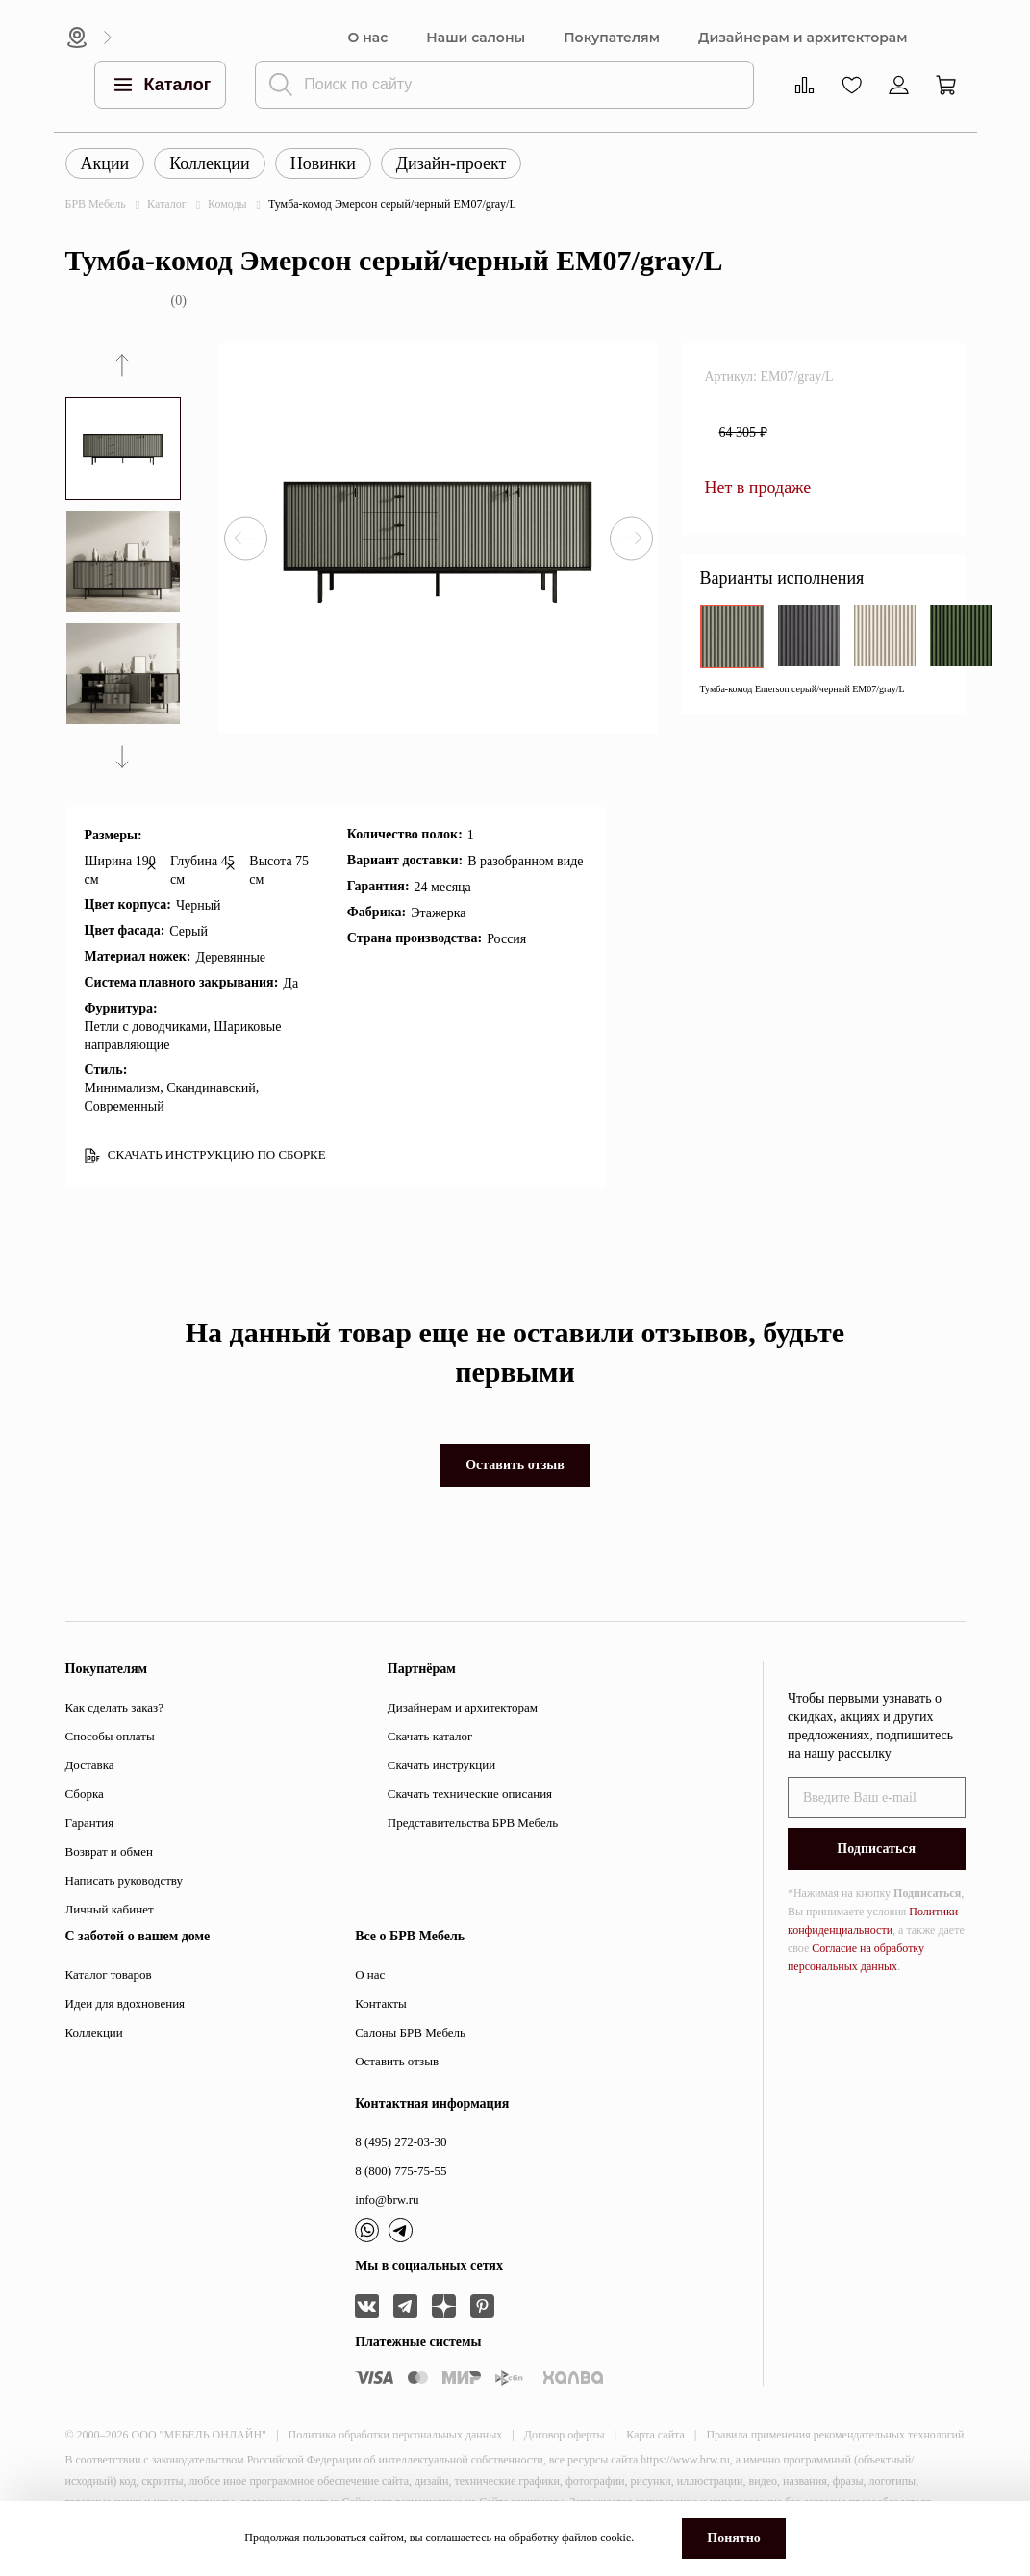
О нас (368, 38)
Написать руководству (124, 1880)
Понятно (733, 2538)
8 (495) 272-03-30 (400, 2142)
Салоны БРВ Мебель (410, 2032)
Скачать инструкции (441, 1765)
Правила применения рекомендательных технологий (835, 2434)
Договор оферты (564, 2434)
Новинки (323, 163)
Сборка (84, 1794)
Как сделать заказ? (114, 1707)
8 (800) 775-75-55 (400, 2170)
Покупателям (612, 38)
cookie (615, 2537)
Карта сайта (655, 2434)
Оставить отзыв (515, 1465)
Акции (105, 163)
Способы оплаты (110, 1736)
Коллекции (209, 163)
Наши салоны (475, 38)
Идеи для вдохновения (125, 2003)
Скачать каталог (430, 1736)
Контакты (381, 2003)
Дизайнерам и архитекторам (803, 38)
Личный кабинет (109, 1909)
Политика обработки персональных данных (396, 2434)
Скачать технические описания (470, 1794)
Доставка (89, 1765)
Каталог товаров (108, 1974)
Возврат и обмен (109, 1851)
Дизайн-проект (451, 163)
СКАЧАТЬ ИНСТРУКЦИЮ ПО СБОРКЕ (205, 1155)
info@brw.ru (386, 2199)
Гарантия (89, 1822)
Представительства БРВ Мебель (473, 1822)
